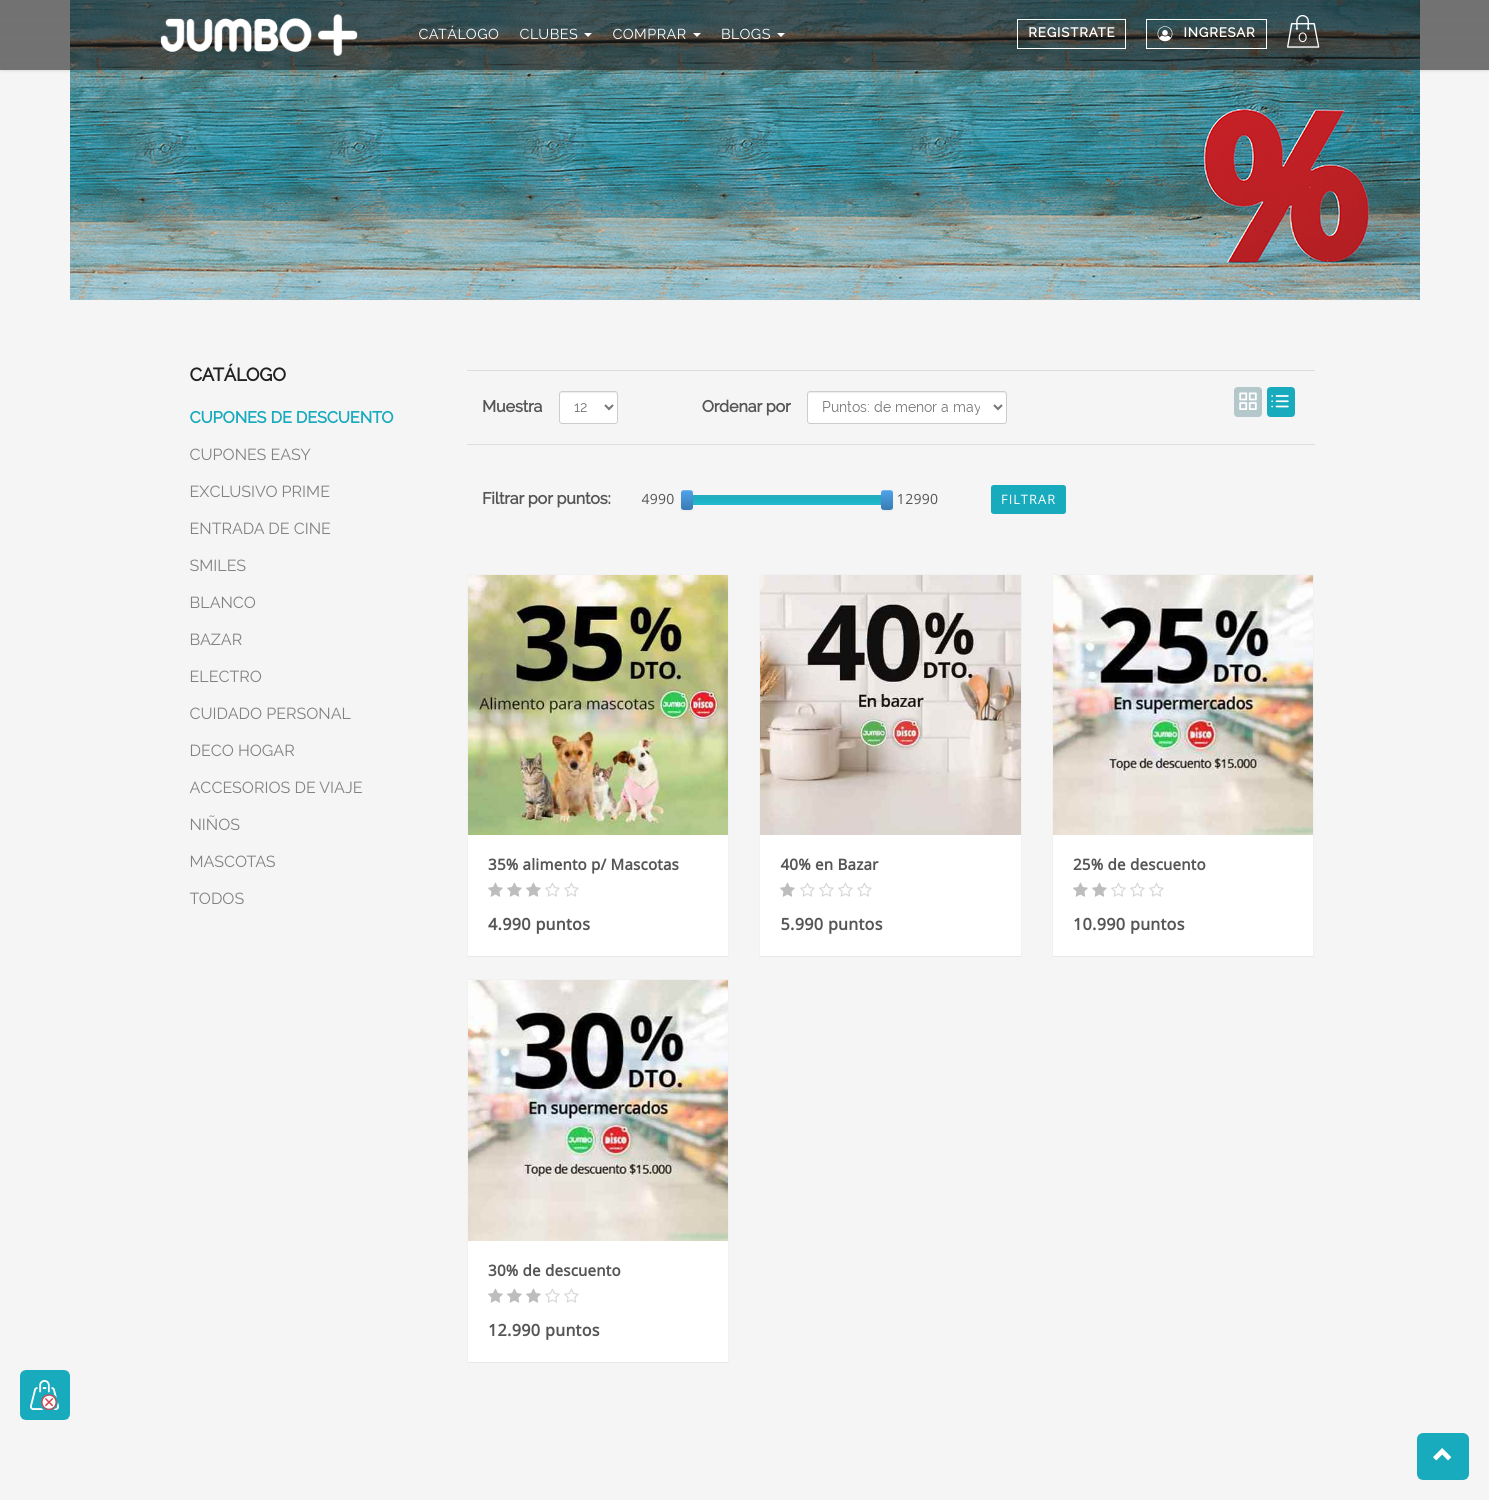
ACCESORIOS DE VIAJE (276, 787)
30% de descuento (554, 1271)
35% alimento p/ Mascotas (583, 865)
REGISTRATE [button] (1071, 33)
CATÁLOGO (458, 34)
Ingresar (1206, 33)
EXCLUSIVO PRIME (260, 491)
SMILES (218, 565)
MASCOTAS (233, 861)
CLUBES (556, 34)
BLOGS (753, 34)
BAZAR (216, 639)
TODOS (217, 898)
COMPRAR (656, 34)
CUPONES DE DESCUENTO (292, 417)
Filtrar (1028, 499)
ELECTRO (226, 676)
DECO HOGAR (242, 750)
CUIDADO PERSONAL (271, 713)
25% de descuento (1139, 865)
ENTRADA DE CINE (260, 528)
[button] (1443, 1456)
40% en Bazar (829, 865)
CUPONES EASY (250, 454)
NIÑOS (215, 824)
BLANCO (223, 602)
